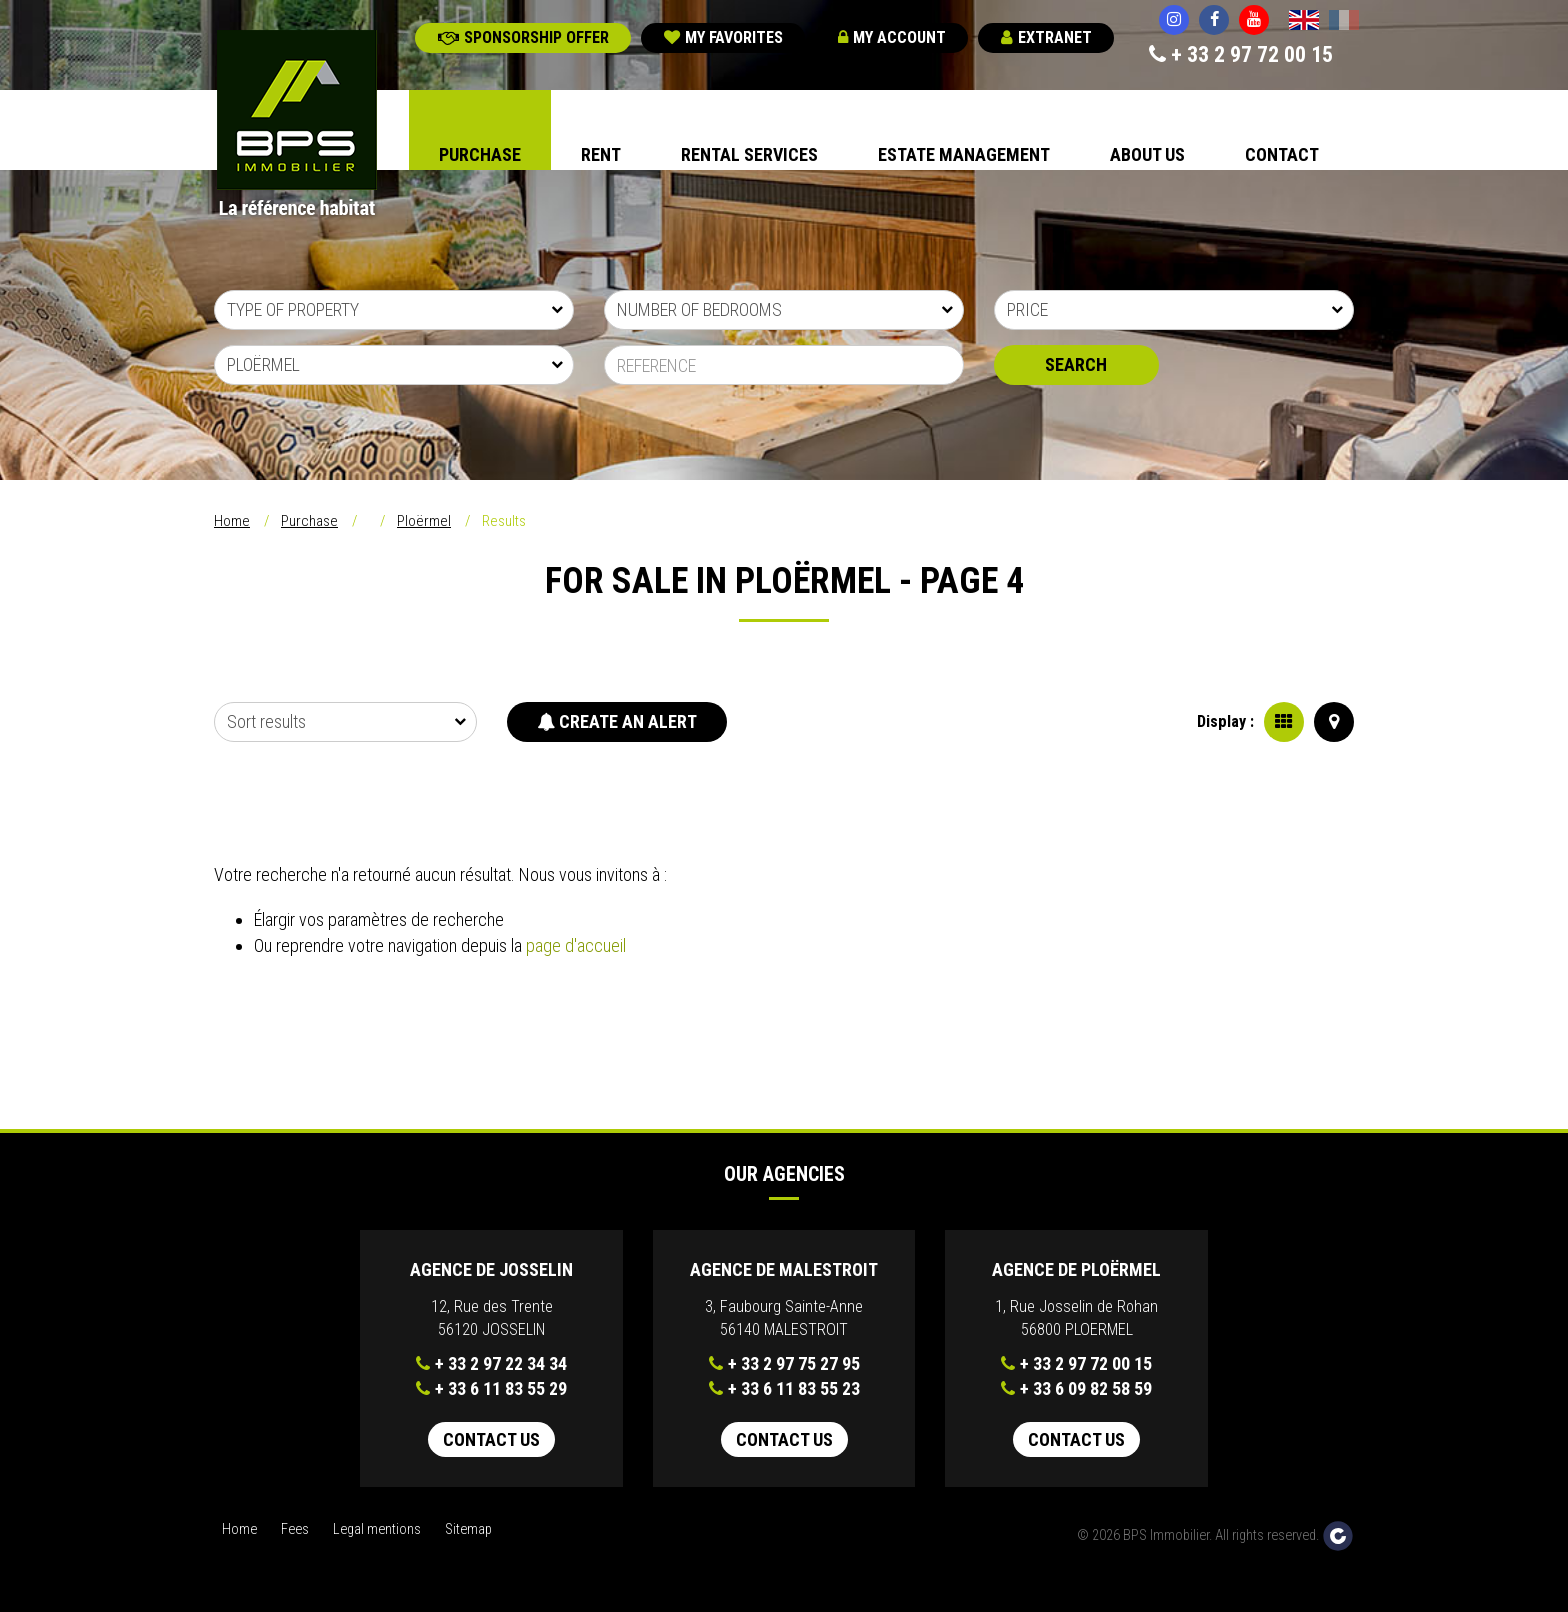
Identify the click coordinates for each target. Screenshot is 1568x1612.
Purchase (480, 154)
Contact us (491, 1439)
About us (1147, 154)
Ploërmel (424, 521)
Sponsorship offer (523, 37)
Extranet (1046, 37)
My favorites (723, 37)
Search (1076, 364)
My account (892, 37)
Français (1344, 22)
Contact (1282, 154)
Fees (295, 1529)
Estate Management (964, 154)
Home (232, 521)
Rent (601, 154)
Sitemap (468, 1529)
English (1304, 22)
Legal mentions (377, 1529)
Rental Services (749, 154)
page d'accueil (576, 945)
